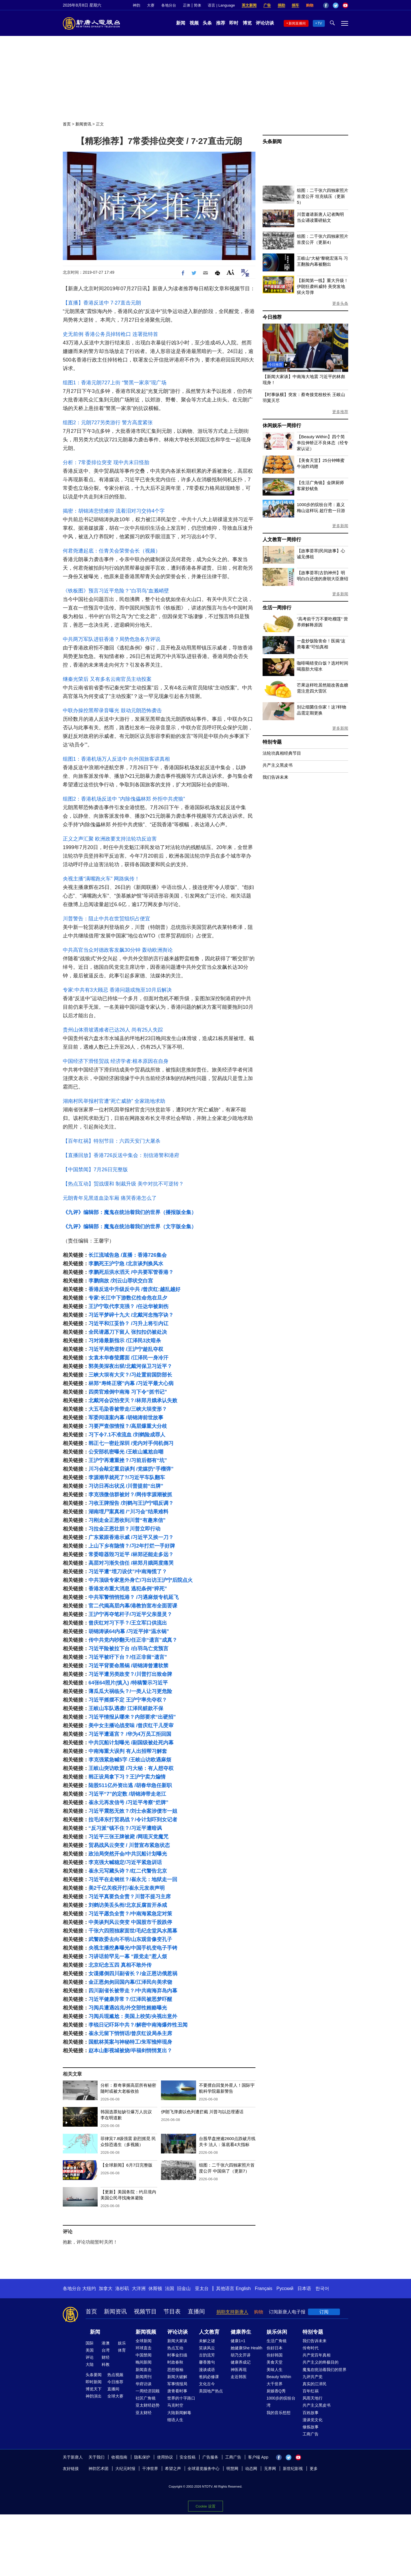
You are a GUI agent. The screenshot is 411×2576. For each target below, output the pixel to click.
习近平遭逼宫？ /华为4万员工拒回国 (129, 1734)
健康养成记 (241, 2362)
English (243, 2288)
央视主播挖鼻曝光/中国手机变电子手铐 (132, 1948)
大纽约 (89, 2288)
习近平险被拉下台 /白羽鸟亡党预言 (128, 1648)
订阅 (324, 2311)
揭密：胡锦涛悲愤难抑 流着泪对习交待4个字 (114, 511)
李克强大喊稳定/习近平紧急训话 (125, 1862)
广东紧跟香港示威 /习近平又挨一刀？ (131, 1537)
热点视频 (115, 2374)
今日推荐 (272, 317)
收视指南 (119, 2457)
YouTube (345, 5)
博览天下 (94, 2389)
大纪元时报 (125, 2468)
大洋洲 (139, 2288)
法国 (169, 2288)
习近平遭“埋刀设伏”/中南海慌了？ (127, 1571)
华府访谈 (144, 2384)
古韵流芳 (207, 2355)
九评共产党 (313, 2376)
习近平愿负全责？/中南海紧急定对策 (130, 1914)
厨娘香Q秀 (276, 2391)
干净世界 (150, 2468)
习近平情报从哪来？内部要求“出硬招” (132, 1717)
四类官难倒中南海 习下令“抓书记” (127, 1392)
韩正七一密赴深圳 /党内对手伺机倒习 (131, 1443)
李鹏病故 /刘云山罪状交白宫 (120, 1281)
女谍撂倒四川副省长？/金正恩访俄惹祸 (132, 1973)
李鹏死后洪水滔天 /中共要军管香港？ (131, 1272)
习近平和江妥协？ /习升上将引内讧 (128, 1323)
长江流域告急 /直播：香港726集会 (127, 1255)
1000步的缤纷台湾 (281, 2401)
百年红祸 (311, 2391)
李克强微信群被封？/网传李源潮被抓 (130, 1494)
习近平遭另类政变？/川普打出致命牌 (130, 1674)
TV (320, 23)
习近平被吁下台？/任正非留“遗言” (127, 1657)
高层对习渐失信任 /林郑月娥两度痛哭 (131, 1563)
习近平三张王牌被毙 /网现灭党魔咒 (128, 1837)
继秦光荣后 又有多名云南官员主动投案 (107, 679)
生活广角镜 (277, 2341)
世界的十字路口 (181, 2398)
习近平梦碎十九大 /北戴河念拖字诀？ (131, 1315)
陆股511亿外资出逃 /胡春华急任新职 (130, 1785)
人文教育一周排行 (282, 539)
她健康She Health (246, 2348)
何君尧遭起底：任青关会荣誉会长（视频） (111, 551)
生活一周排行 (277, 607)
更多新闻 (340, 525)
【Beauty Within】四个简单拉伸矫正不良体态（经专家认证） (322, 442)
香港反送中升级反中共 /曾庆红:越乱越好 (134, 1289)
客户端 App (258, 2457)
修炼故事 (311, 2427)
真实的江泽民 (315, 2384)
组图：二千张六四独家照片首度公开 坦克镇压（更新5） (322, 196)
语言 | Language (221, 5)
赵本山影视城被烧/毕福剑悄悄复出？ (130, 2050)
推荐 (220, 23)
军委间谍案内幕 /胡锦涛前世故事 (125, 1417)
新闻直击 (144, 2369)
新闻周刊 (144, 2376)
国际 (90, 2343)
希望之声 (173, 2468)
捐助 (281, 5)
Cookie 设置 (205, 2506)
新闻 (180, 23)
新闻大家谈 (177, 2341)
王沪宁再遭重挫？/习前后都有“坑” (127, 1460)
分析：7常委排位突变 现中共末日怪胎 (106, 462)
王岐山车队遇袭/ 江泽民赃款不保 (125, 1708)
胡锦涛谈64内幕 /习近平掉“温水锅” (128, 1631)
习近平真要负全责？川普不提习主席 (129, 1896)
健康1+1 (238, 2341)
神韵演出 (94, 2396)
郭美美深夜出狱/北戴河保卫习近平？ (130, 1366)
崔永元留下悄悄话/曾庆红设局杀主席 (130, 2033)
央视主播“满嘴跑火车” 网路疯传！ (101, 879)
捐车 (295, 5)
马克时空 (175, 2405)
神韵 (136, 5)
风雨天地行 (313, 2398)
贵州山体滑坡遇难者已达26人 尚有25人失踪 (113, 1030)
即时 (233, 23)
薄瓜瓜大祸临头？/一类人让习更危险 (130, 1691)
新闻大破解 (177, 2376)
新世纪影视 (293, 2468)
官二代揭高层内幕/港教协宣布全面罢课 (132, 1606)
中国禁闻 (144, 2355)
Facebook (326, 5)
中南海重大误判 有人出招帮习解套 (127, 1751)
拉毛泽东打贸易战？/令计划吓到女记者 (132, 1819)
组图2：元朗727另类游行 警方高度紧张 (108, 422)
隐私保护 (142, 2457)
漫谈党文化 (313, 2419)
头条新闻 (272, 141)
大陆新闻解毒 (179, 2412)
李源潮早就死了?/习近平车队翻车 (126, 1477)
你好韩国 (275, 2355)
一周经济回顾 (148, 2391)
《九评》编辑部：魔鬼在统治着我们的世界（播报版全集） (129, 1212)
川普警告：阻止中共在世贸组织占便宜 (106, 918)
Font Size (230, 272)
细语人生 (175, 2419)
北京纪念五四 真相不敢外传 (120, 1965)
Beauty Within (279, 2376)
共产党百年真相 (317, 2355)
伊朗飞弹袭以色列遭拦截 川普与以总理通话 (202, 2111)
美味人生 (275, 2369)
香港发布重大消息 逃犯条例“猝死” (127, 1589)
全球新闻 (144, 2341)
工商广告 (311, 2434)
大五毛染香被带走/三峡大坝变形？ (127, 1409)
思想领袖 (175, 2369)
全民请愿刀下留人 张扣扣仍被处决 (127, 1332)
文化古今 (207, 2384)
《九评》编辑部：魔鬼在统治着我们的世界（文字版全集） (129, 1226)
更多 (314, 2468)
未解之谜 (207, 2341)
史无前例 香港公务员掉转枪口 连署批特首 (110, 334)
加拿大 (105, 2288)
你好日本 (275, 2348)
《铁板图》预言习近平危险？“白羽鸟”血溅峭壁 (116, 591)
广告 (267, 5)
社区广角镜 (146, 2398)
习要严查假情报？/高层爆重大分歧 (127, 1426)
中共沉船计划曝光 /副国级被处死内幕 (131, 1742)
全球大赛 (115, 2396)
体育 (122, 2350)
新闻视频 (146, 2332)
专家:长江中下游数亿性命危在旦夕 (127, 1298)
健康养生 (241, 2332)
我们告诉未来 (275, 777)
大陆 (90, 2364)
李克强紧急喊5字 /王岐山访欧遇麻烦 (129, 1760)
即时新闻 (94, 2382)
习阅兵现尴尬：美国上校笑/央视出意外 (132, 2016)
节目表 (172, 2311)
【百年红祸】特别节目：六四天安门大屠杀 (111, 1141)
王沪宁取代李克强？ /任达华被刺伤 (128, 1306)
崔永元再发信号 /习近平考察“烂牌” (128, 1802)
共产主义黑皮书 (278, 765)
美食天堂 (275, 2362)
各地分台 (168, 5)
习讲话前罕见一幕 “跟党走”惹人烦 (127, 1956)
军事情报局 (177, 2384)
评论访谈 (265, 23)
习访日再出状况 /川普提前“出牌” (125, 1486)
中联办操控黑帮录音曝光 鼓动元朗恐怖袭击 (112, 710)
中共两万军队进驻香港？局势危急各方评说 (111, 639)
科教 (106, 2364)
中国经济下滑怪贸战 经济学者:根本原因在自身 (115, 1061)
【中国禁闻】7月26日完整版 (95, 1169)
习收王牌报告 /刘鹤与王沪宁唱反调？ (131, 1503)
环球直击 (144, 2348)
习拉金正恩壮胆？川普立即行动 (124, 1529)
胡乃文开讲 (241, 2355)
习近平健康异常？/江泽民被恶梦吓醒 (130, 1999)
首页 (67, 124)
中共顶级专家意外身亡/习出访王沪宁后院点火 (140, 1580)
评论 (90, 2357)
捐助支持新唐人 (232, 2311)
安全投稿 (188, 2457)
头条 (207, 23)
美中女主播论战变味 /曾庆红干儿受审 (131, 1725)
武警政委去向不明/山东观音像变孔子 (130, 1939)
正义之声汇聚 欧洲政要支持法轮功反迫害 (110, 839)
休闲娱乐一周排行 (282, 425)
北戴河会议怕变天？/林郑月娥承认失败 (132, 1400)
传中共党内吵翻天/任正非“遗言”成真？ (132, 1640)
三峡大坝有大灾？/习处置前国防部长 (130, 1375)
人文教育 (209, 2332)
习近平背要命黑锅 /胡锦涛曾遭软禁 (128, 1665)
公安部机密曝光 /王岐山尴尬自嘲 (125, 1452)
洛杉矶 (122, 2288)
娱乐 (122, 2343)
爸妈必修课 (209, 2376)
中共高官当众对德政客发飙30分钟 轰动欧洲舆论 (118, 950)
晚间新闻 (144, 2362)
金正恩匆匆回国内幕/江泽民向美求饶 (130, 1982)
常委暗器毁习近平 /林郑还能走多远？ (131, 1554)
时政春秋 (175, 2362)
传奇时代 (311, 2348)
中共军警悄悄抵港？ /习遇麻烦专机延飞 (133, 1597)
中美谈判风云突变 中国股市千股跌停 (130, 1922)
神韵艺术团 (98, 2468)
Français (263, 2288)
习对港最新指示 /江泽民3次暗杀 (124, 1340)
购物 (309, 5)
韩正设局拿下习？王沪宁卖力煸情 (127, 1777)
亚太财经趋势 (148, 2405)
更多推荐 (340, 411)
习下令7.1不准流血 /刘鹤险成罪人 (126, 1435)
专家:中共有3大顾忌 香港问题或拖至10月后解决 (117, 990)
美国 (90, 2350)
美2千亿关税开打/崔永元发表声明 (126, 1888)
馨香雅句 (207, 2362)
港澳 (106, 2343)
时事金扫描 (177, 2355)
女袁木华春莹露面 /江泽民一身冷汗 (128, 1358)
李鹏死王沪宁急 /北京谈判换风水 (125, 1263)
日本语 (304, 2288)
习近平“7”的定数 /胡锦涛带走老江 (127, 1794)
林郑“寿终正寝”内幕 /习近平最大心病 (131, 1383)
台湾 (106, 2350)
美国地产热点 (211, 2391)
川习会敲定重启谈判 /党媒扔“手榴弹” (131, 1469)
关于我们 (96, 2457)
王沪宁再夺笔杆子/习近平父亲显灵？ (130, 1614)
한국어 (322, 2288)
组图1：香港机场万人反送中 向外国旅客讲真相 (116, 759)
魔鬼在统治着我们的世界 (324, 2369)
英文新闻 (249, 5)
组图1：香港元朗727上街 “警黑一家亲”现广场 (114, 382)
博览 (247, 23)
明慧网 (232, 2468)
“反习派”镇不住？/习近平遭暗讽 (125, 1828)
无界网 (270, 2468)
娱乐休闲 (277, 2332)
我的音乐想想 (279, 2412)
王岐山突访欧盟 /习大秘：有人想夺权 (131, 1768)
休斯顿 (155, 2288)
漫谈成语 (207, 2369)
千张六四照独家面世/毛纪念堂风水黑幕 (132, 1931)
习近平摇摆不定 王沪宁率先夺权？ (127, 1700)
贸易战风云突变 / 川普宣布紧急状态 (129, 1845)
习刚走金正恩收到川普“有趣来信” (127, 1520)
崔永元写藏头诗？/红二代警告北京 (127, 1871)
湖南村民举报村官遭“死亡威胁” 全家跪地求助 (114, 1101)
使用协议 (165, 2457)
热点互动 (175, 2348)
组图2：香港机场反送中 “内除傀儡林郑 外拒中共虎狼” (124, 799)
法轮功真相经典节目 (282, 753)
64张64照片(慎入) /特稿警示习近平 (128, 1683)
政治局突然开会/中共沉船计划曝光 (127, 1854)
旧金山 (184, 2288)
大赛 (150, 5)
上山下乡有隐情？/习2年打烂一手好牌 (131, 1546)
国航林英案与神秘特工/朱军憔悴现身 (130, 2042)
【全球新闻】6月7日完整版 (126, 2165)
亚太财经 (144, 2412)
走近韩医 (239, 2376)
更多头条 (340, 303)
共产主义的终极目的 (321, 2362)
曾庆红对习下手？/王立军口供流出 (127, 1623)
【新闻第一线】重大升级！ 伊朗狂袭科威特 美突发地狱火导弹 (322, 286)
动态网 (251, 2468)
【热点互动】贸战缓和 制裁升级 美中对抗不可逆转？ (123, 1184)
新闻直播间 (297, 23)
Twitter (336, 5)
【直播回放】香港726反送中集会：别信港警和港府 (121, 1155)
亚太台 (202, 2288)
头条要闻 (94, 2374)
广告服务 (210, 2457)
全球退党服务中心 (203, 2468)
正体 (186, 5)
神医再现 (239, 2369)
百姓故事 (311, 2412)
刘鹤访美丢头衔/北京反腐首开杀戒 (127, 1905)
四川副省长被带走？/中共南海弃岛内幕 (132, 1991)
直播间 (196, 2311)
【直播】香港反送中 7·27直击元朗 (102, 303)
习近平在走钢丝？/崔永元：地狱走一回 (132, 1879)
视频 (194, 23)
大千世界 (275, 2384)
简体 (197, 5)
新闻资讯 (83, 124)
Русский (285, 2288)
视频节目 (145, 2311)
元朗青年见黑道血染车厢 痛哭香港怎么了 (110, 1198)
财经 (106, 2357)
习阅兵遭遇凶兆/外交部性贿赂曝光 (127, 2008)
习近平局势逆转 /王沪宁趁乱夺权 (125, 1349)
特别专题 (272, 742)
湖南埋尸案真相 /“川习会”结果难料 (128, 1512)
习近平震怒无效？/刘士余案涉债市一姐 (132, 1811)
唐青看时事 (177, 2391)
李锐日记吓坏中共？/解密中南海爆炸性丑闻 (138, 2025)
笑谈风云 (207, 2348)
